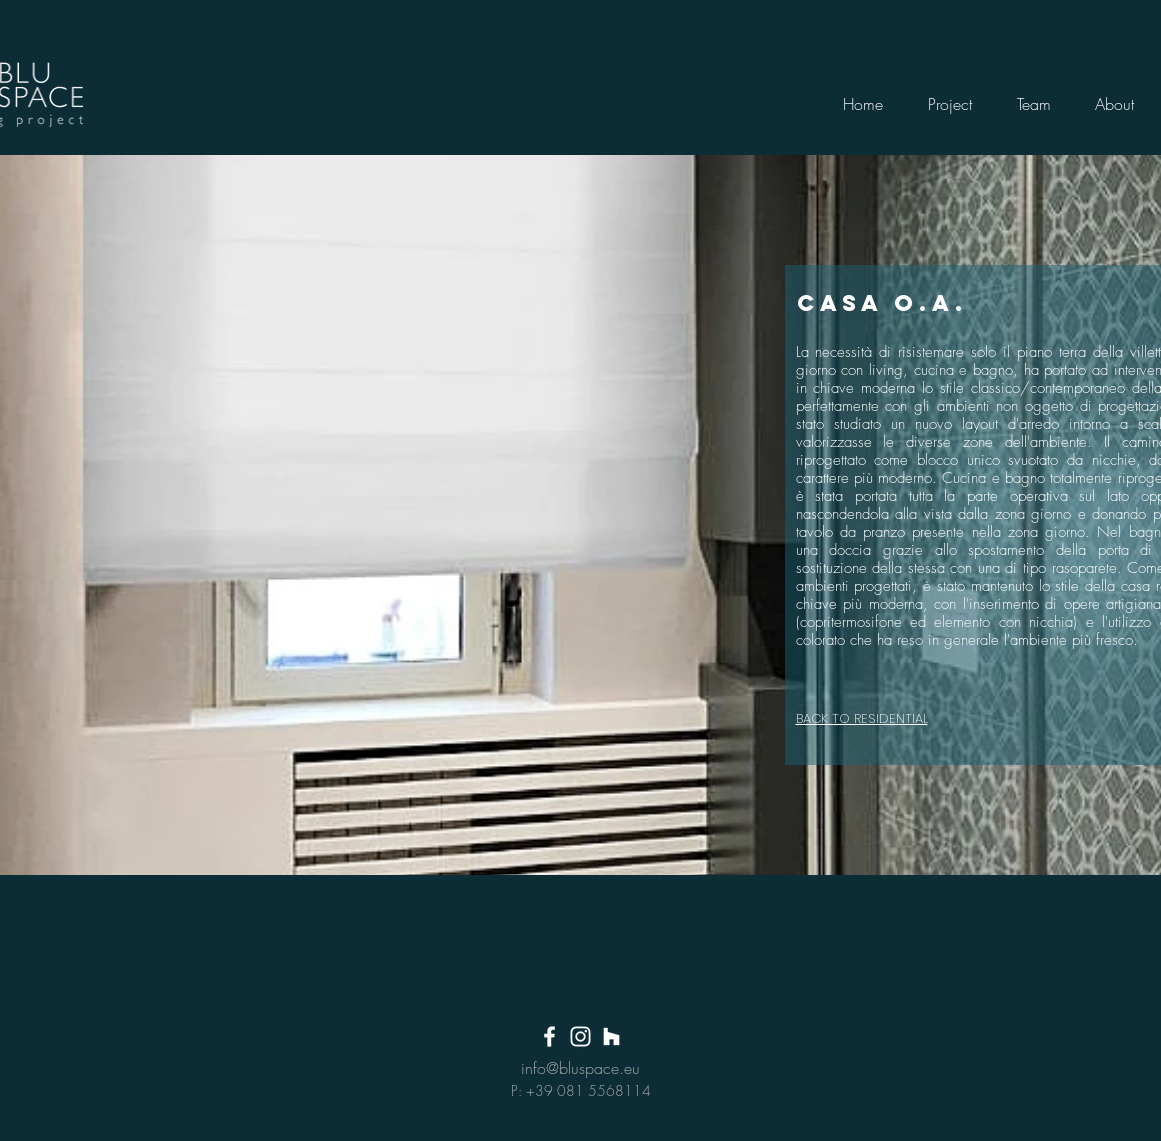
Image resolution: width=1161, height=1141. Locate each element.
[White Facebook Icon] (549, 1036)
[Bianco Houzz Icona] (611, 1036)
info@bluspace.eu (580, 1068)
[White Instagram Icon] (580, 1036)
